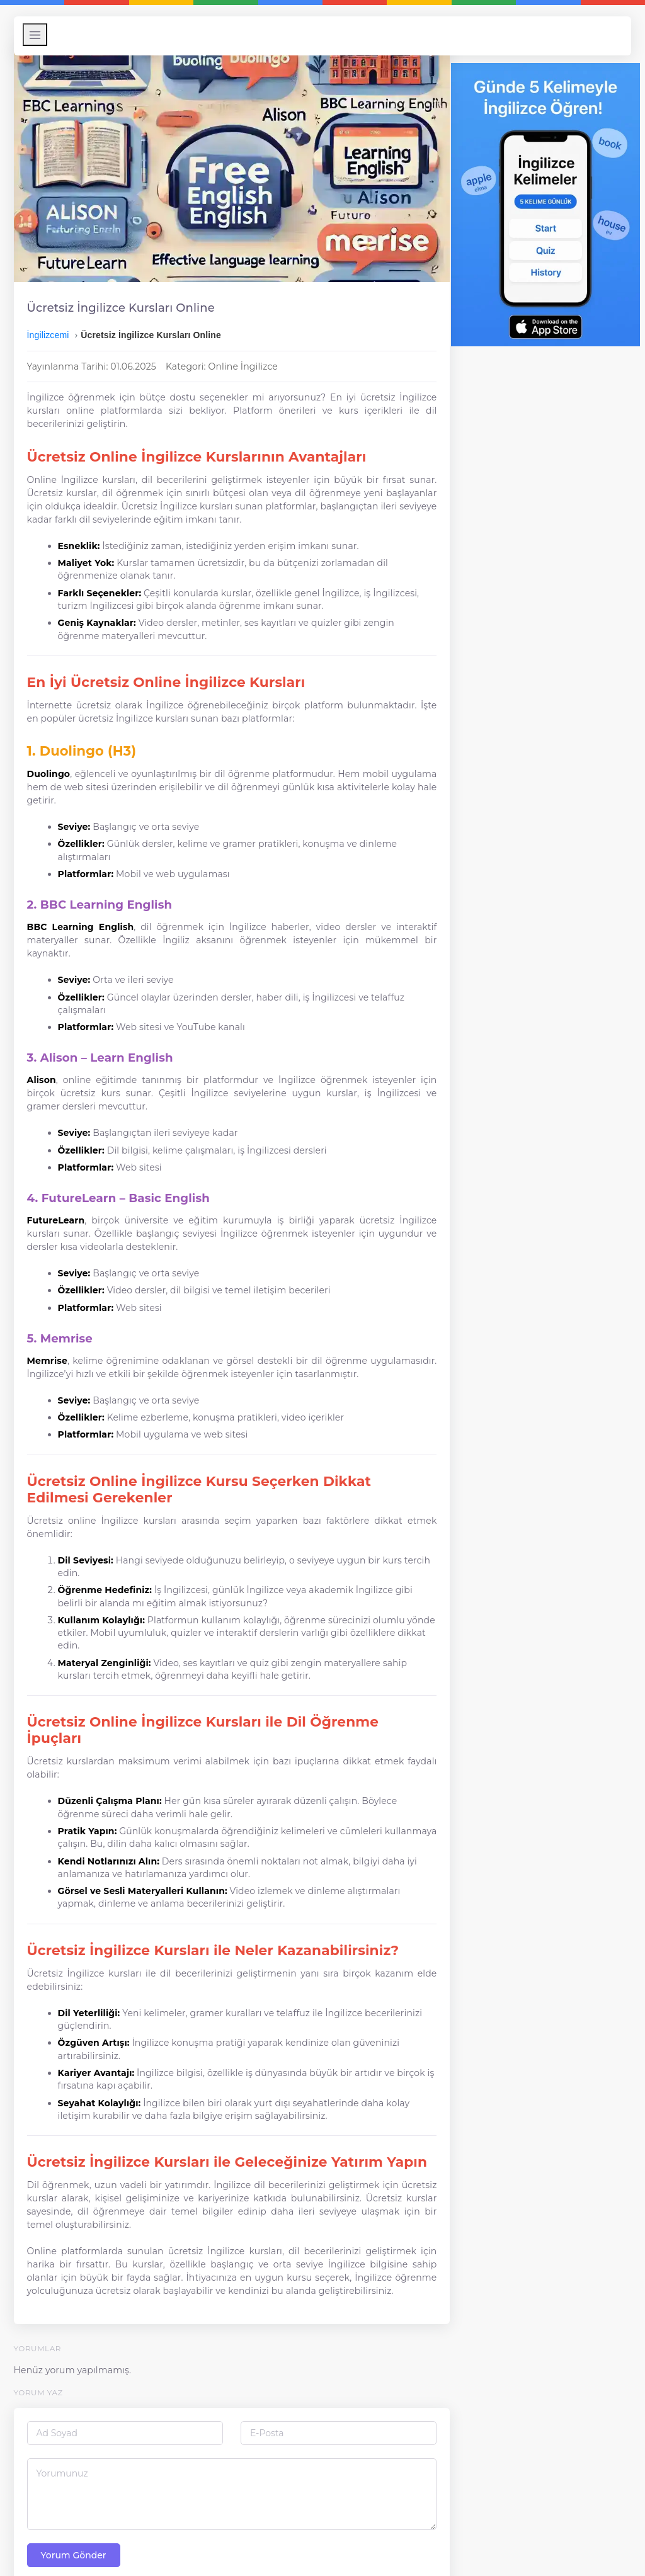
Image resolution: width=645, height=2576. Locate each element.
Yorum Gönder (77, 2523)
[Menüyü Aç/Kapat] (38, 34)
